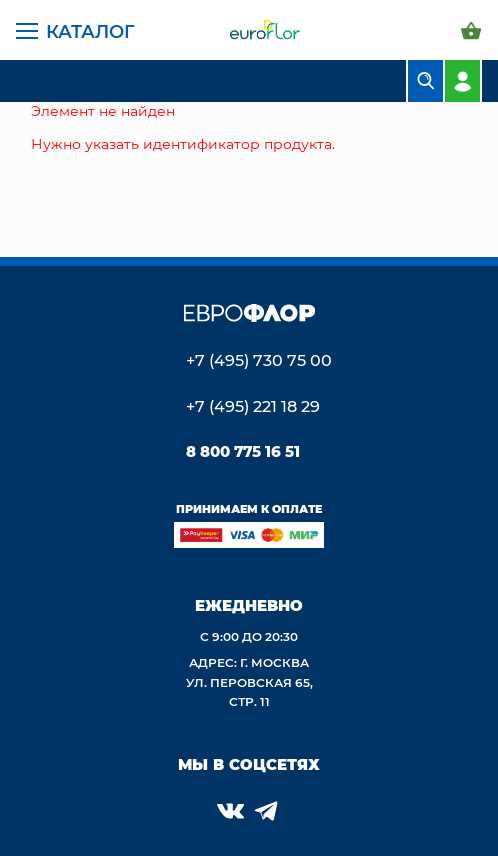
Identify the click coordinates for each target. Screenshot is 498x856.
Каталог (90, 31)
